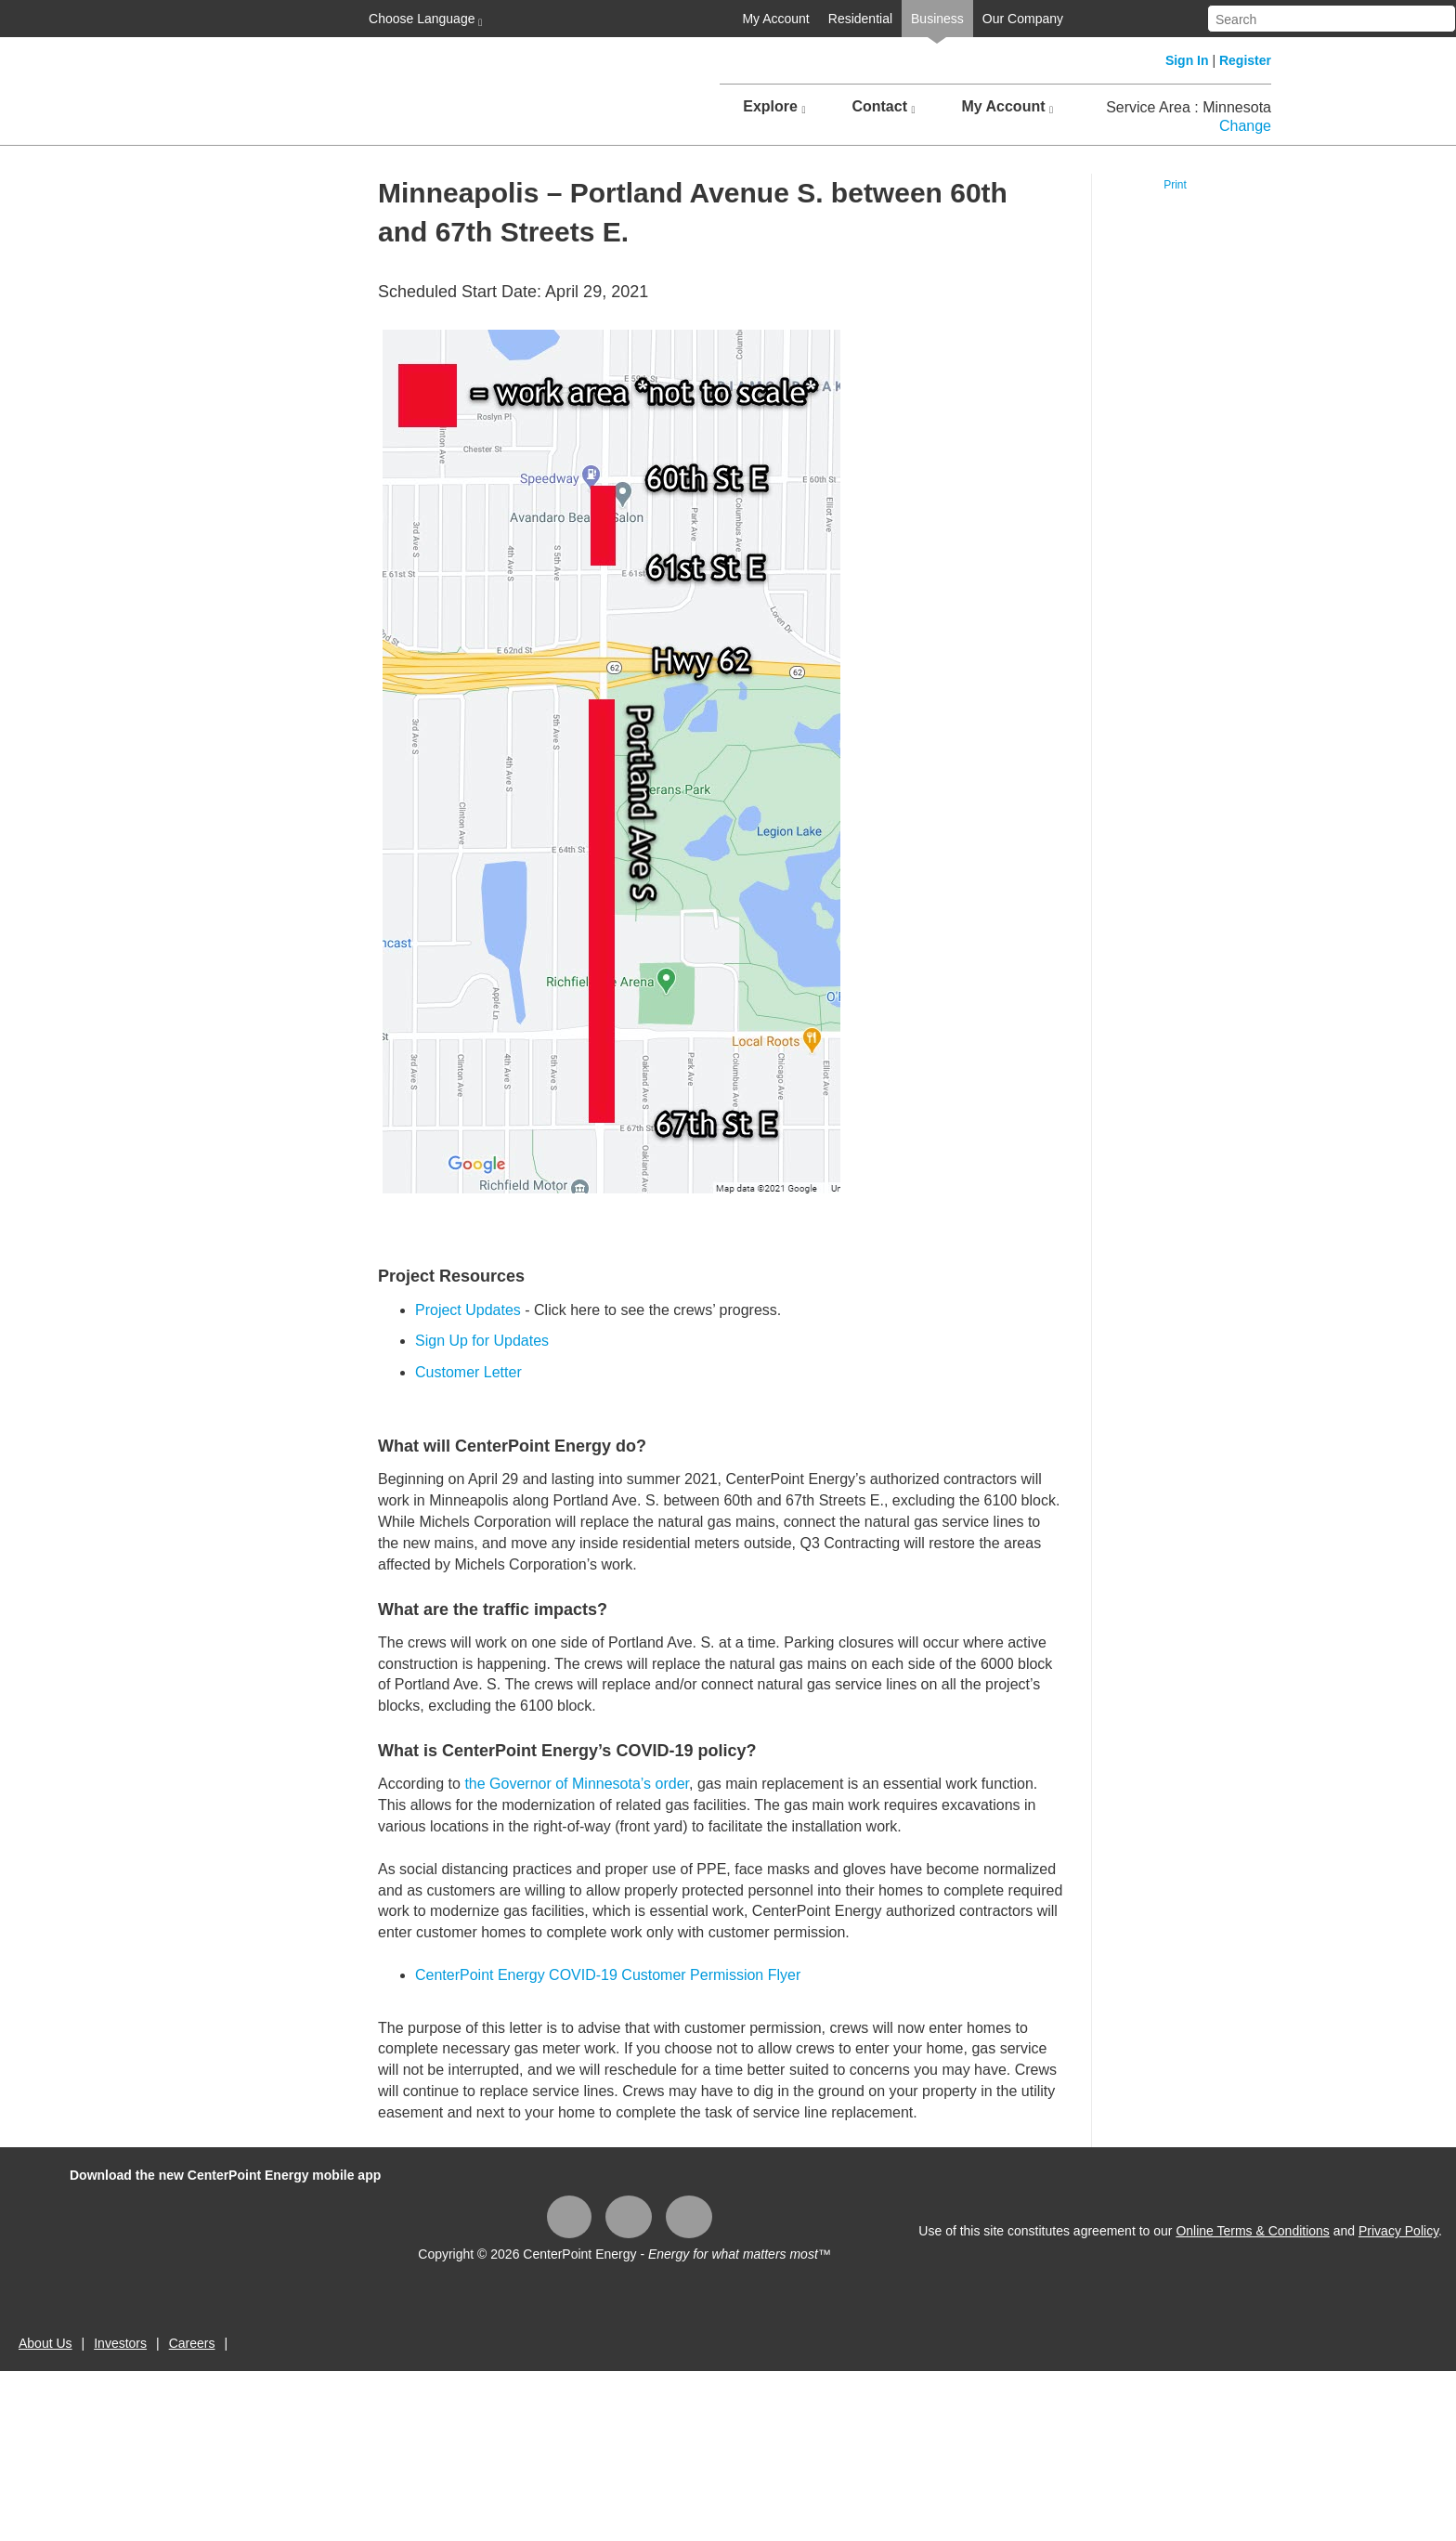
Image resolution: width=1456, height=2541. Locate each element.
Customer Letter (468, 1372)
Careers (192, 2343)
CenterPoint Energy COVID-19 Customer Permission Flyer (607, 1975)
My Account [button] (1007, 106)
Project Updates (468, 1310)
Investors (120, 2343)
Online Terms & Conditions (1252, 2230)
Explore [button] (774, 106)
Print (1175, 184)
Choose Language (423, 19)
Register (1245, 60)
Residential (860, 18)
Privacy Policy (1398, 2230)
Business (937, 18)
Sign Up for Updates (482, 1341)
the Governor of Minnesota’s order (576, 1784)
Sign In (1187, 60)
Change (1245, 126)
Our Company (1022, 18)
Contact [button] (883, 106)
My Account (775, 18)
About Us (45, 2343)
